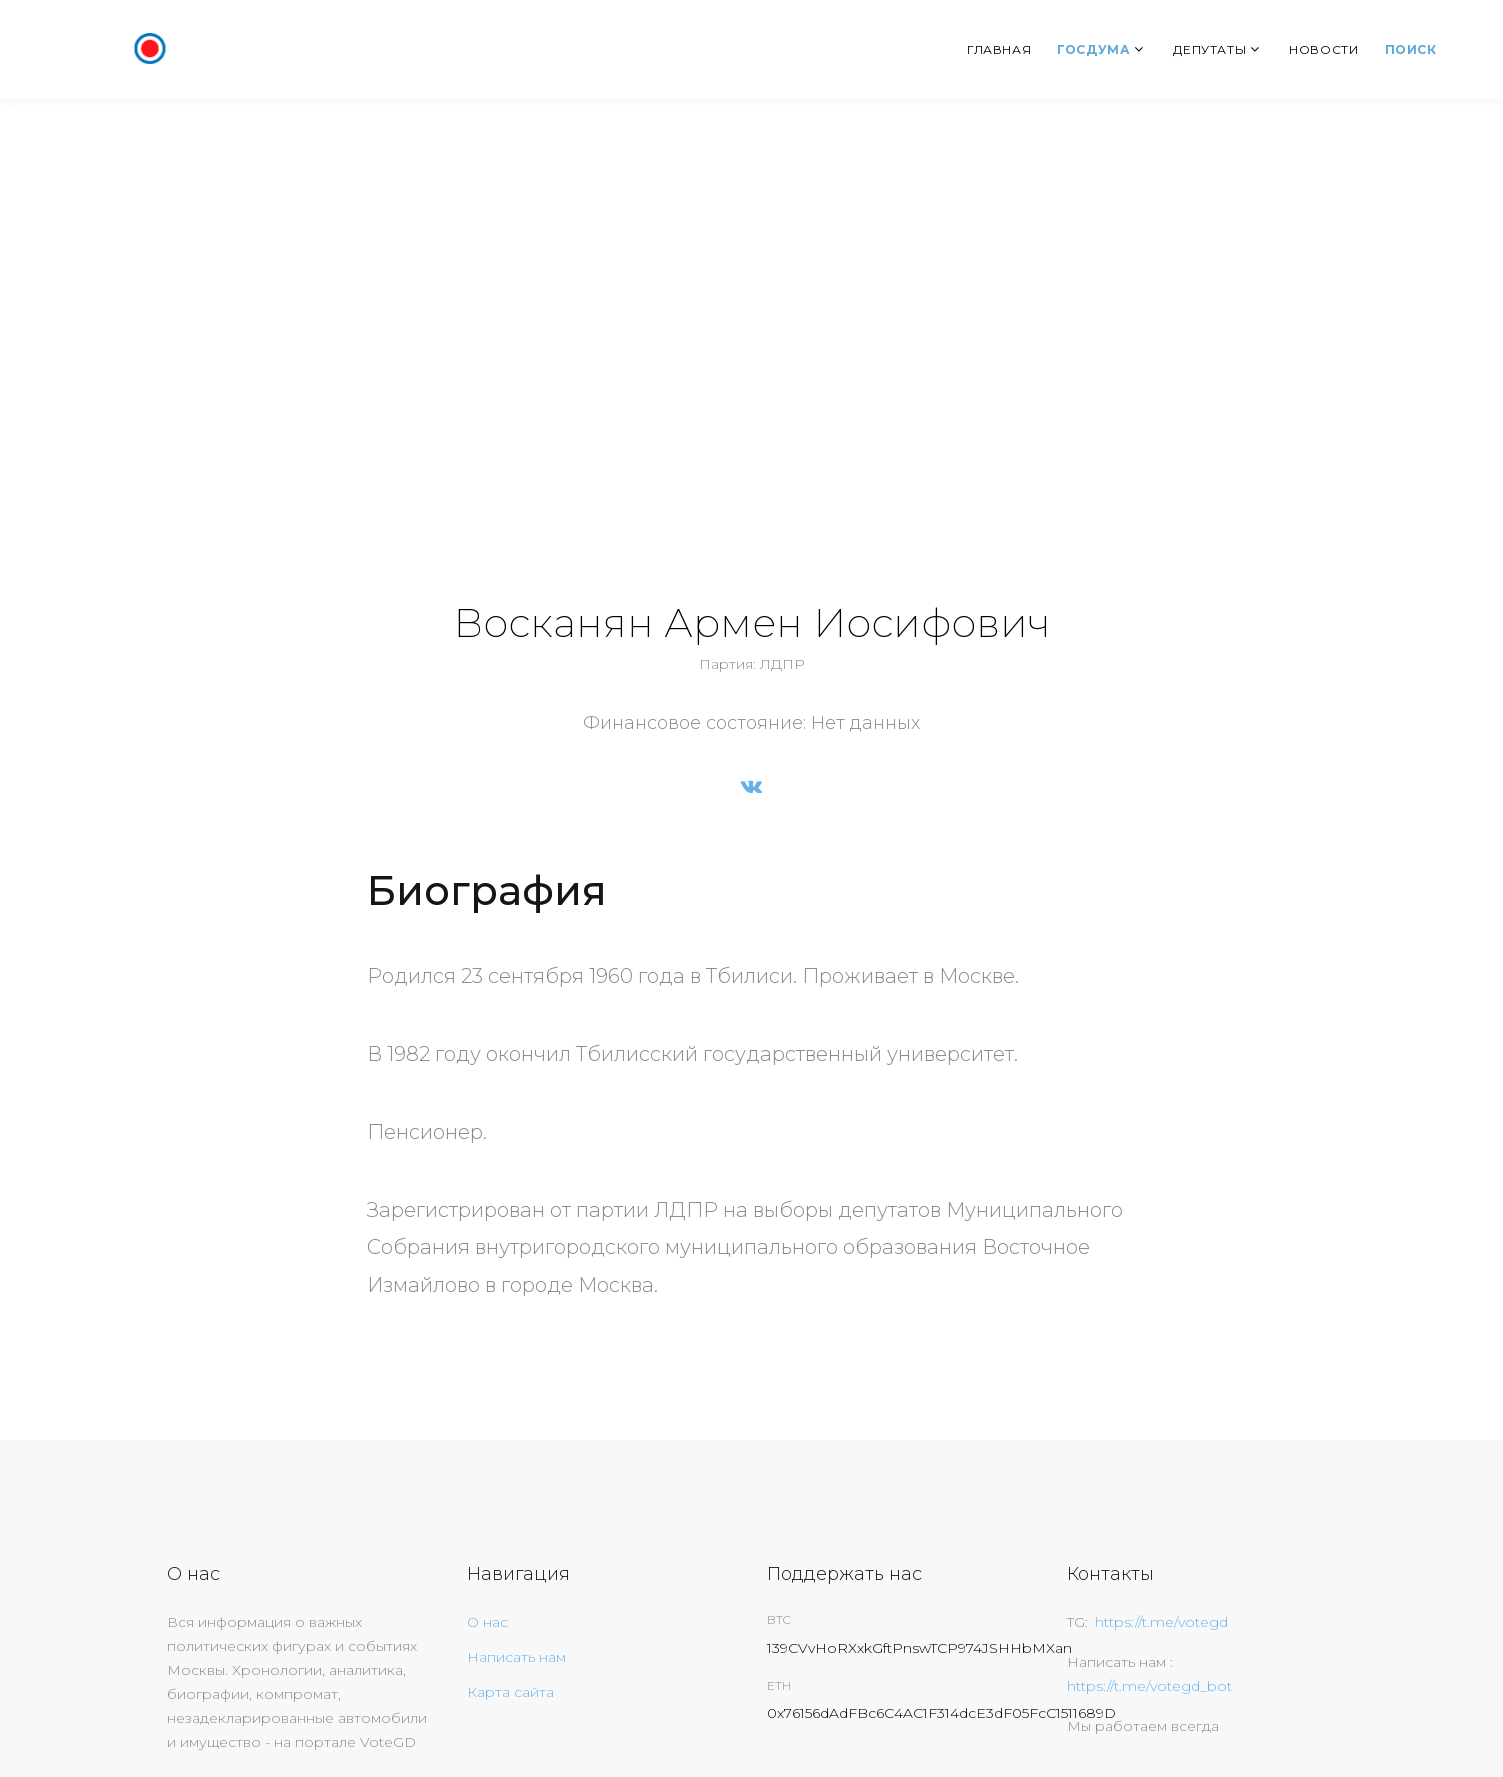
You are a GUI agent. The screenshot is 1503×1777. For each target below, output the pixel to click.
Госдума (1093, 49)
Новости (1323, 49)
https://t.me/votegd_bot (1149, 1686)
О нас (487, 1622)
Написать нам (516, 1657)
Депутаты (1209, 49)
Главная (999, 49)
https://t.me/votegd (1161, 1622)
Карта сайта (510, 1692)
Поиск (1411, 49)
